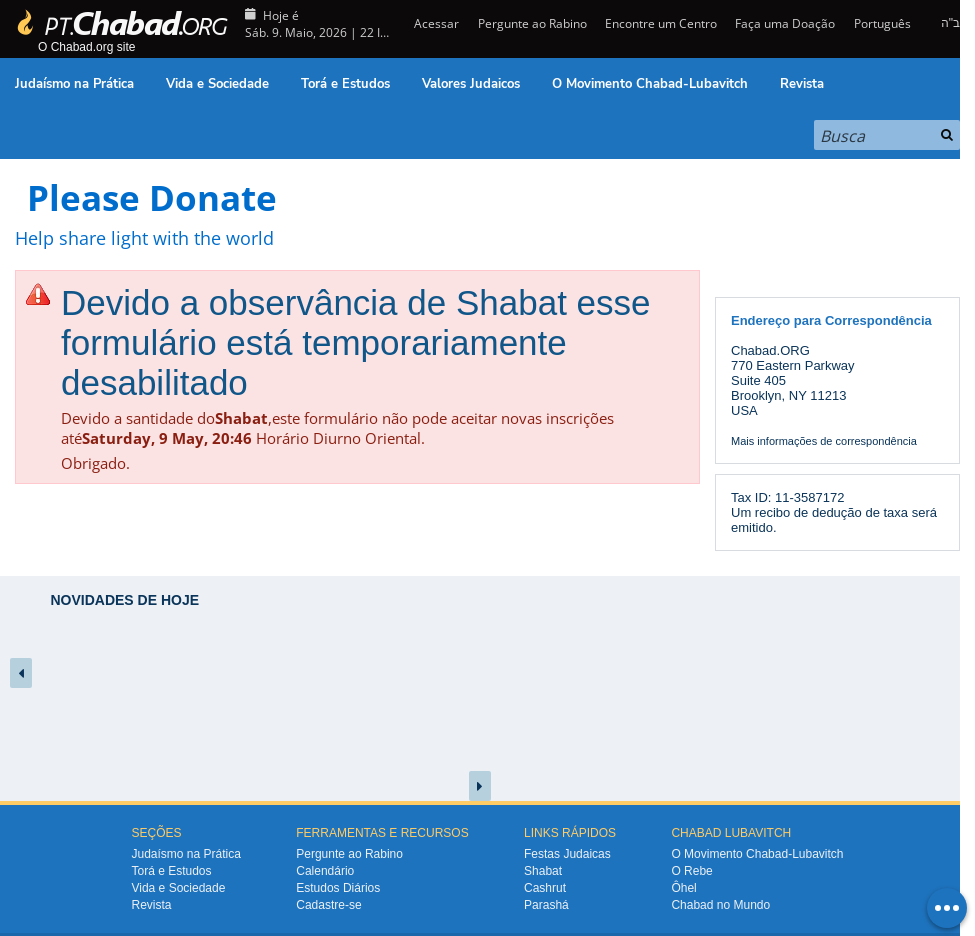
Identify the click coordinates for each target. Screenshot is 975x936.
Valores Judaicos (471, 84)
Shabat (543, 871)
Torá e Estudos (345, 84)
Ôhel (683, 888)
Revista (802, 84)
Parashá (546, 905)
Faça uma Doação (785, 23)
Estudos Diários (338, 888)
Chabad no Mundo (720, 905)
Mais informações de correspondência (824, 441)
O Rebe (691, 871)
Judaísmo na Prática (74, 84)
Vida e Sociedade (217, 84)
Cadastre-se (328, 905)
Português (882, 23)
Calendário (325, 871)
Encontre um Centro (661, 23)
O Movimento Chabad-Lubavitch (650, 84)
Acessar (435, 23)
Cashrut (545, 888)
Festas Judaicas (567, 854)
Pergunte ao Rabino (532, 23)
